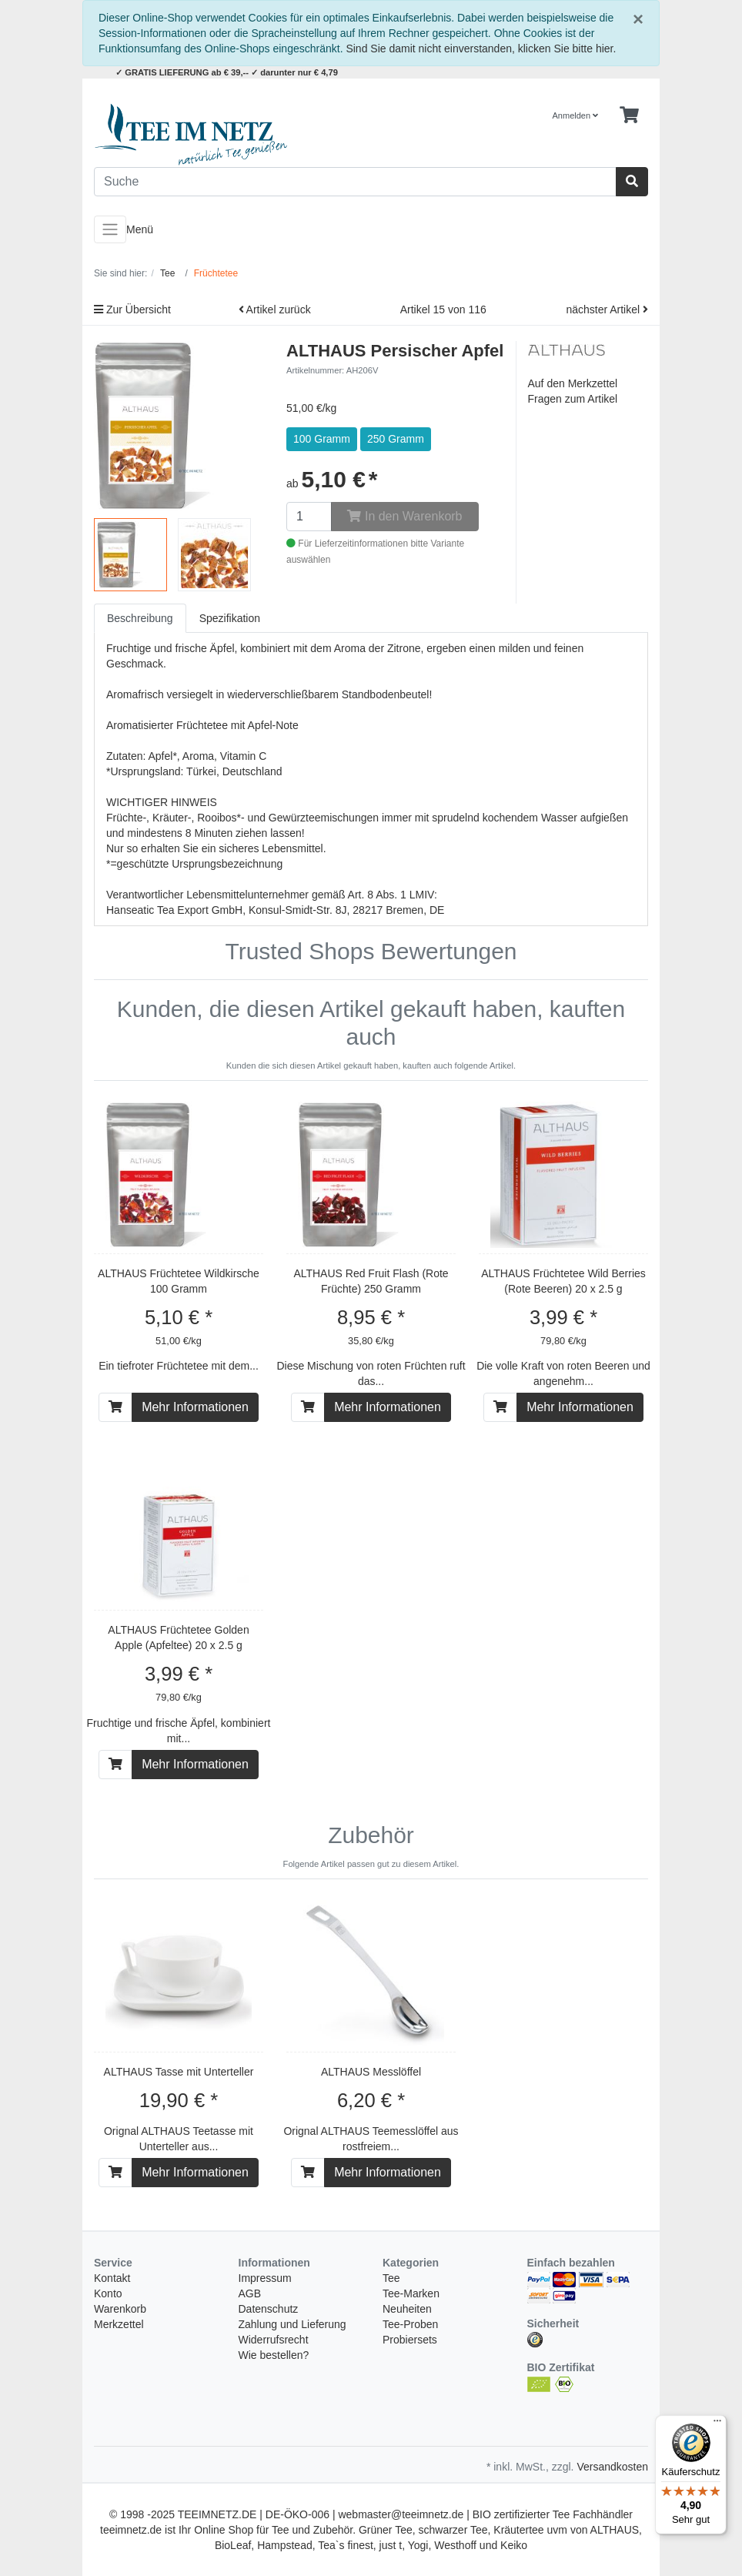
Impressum (265, 2278)
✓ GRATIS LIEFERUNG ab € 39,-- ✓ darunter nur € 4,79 (226, 72)
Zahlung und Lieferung (292, 2324)
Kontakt (112, 2278)
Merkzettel (119, 2324)
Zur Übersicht (132, 309)
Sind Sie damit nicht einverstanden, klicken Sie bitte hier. (481, 48)
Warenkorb (120, 2309)
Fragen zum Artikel (573, 399)
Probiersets (410, 2339)
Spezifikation (229, 618)
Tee (391, 2278)
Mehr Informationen (195, 1406)
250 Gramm (395, 439)
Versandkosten (612, 2467)
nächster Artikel (607, 309)
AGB (250, 2293)
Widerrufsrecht (274, 2339)
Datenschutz (269, 2309)
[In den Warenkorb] (115, 1407)
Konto (108, 2293)
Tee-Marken (411, 2293)
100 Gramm (321, 439)
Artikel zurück (275, 309)
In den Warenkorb (404, 516)
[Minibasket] (629, 115)
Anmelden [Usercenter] (576, 115)
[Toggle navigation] (110, 229)
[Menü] (717, 2424)
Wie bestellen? (274, 2355)
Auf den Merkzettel (573, 383)
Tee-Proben (410, 2324)
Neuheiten (407, 2309)
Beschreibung (140, 618)
